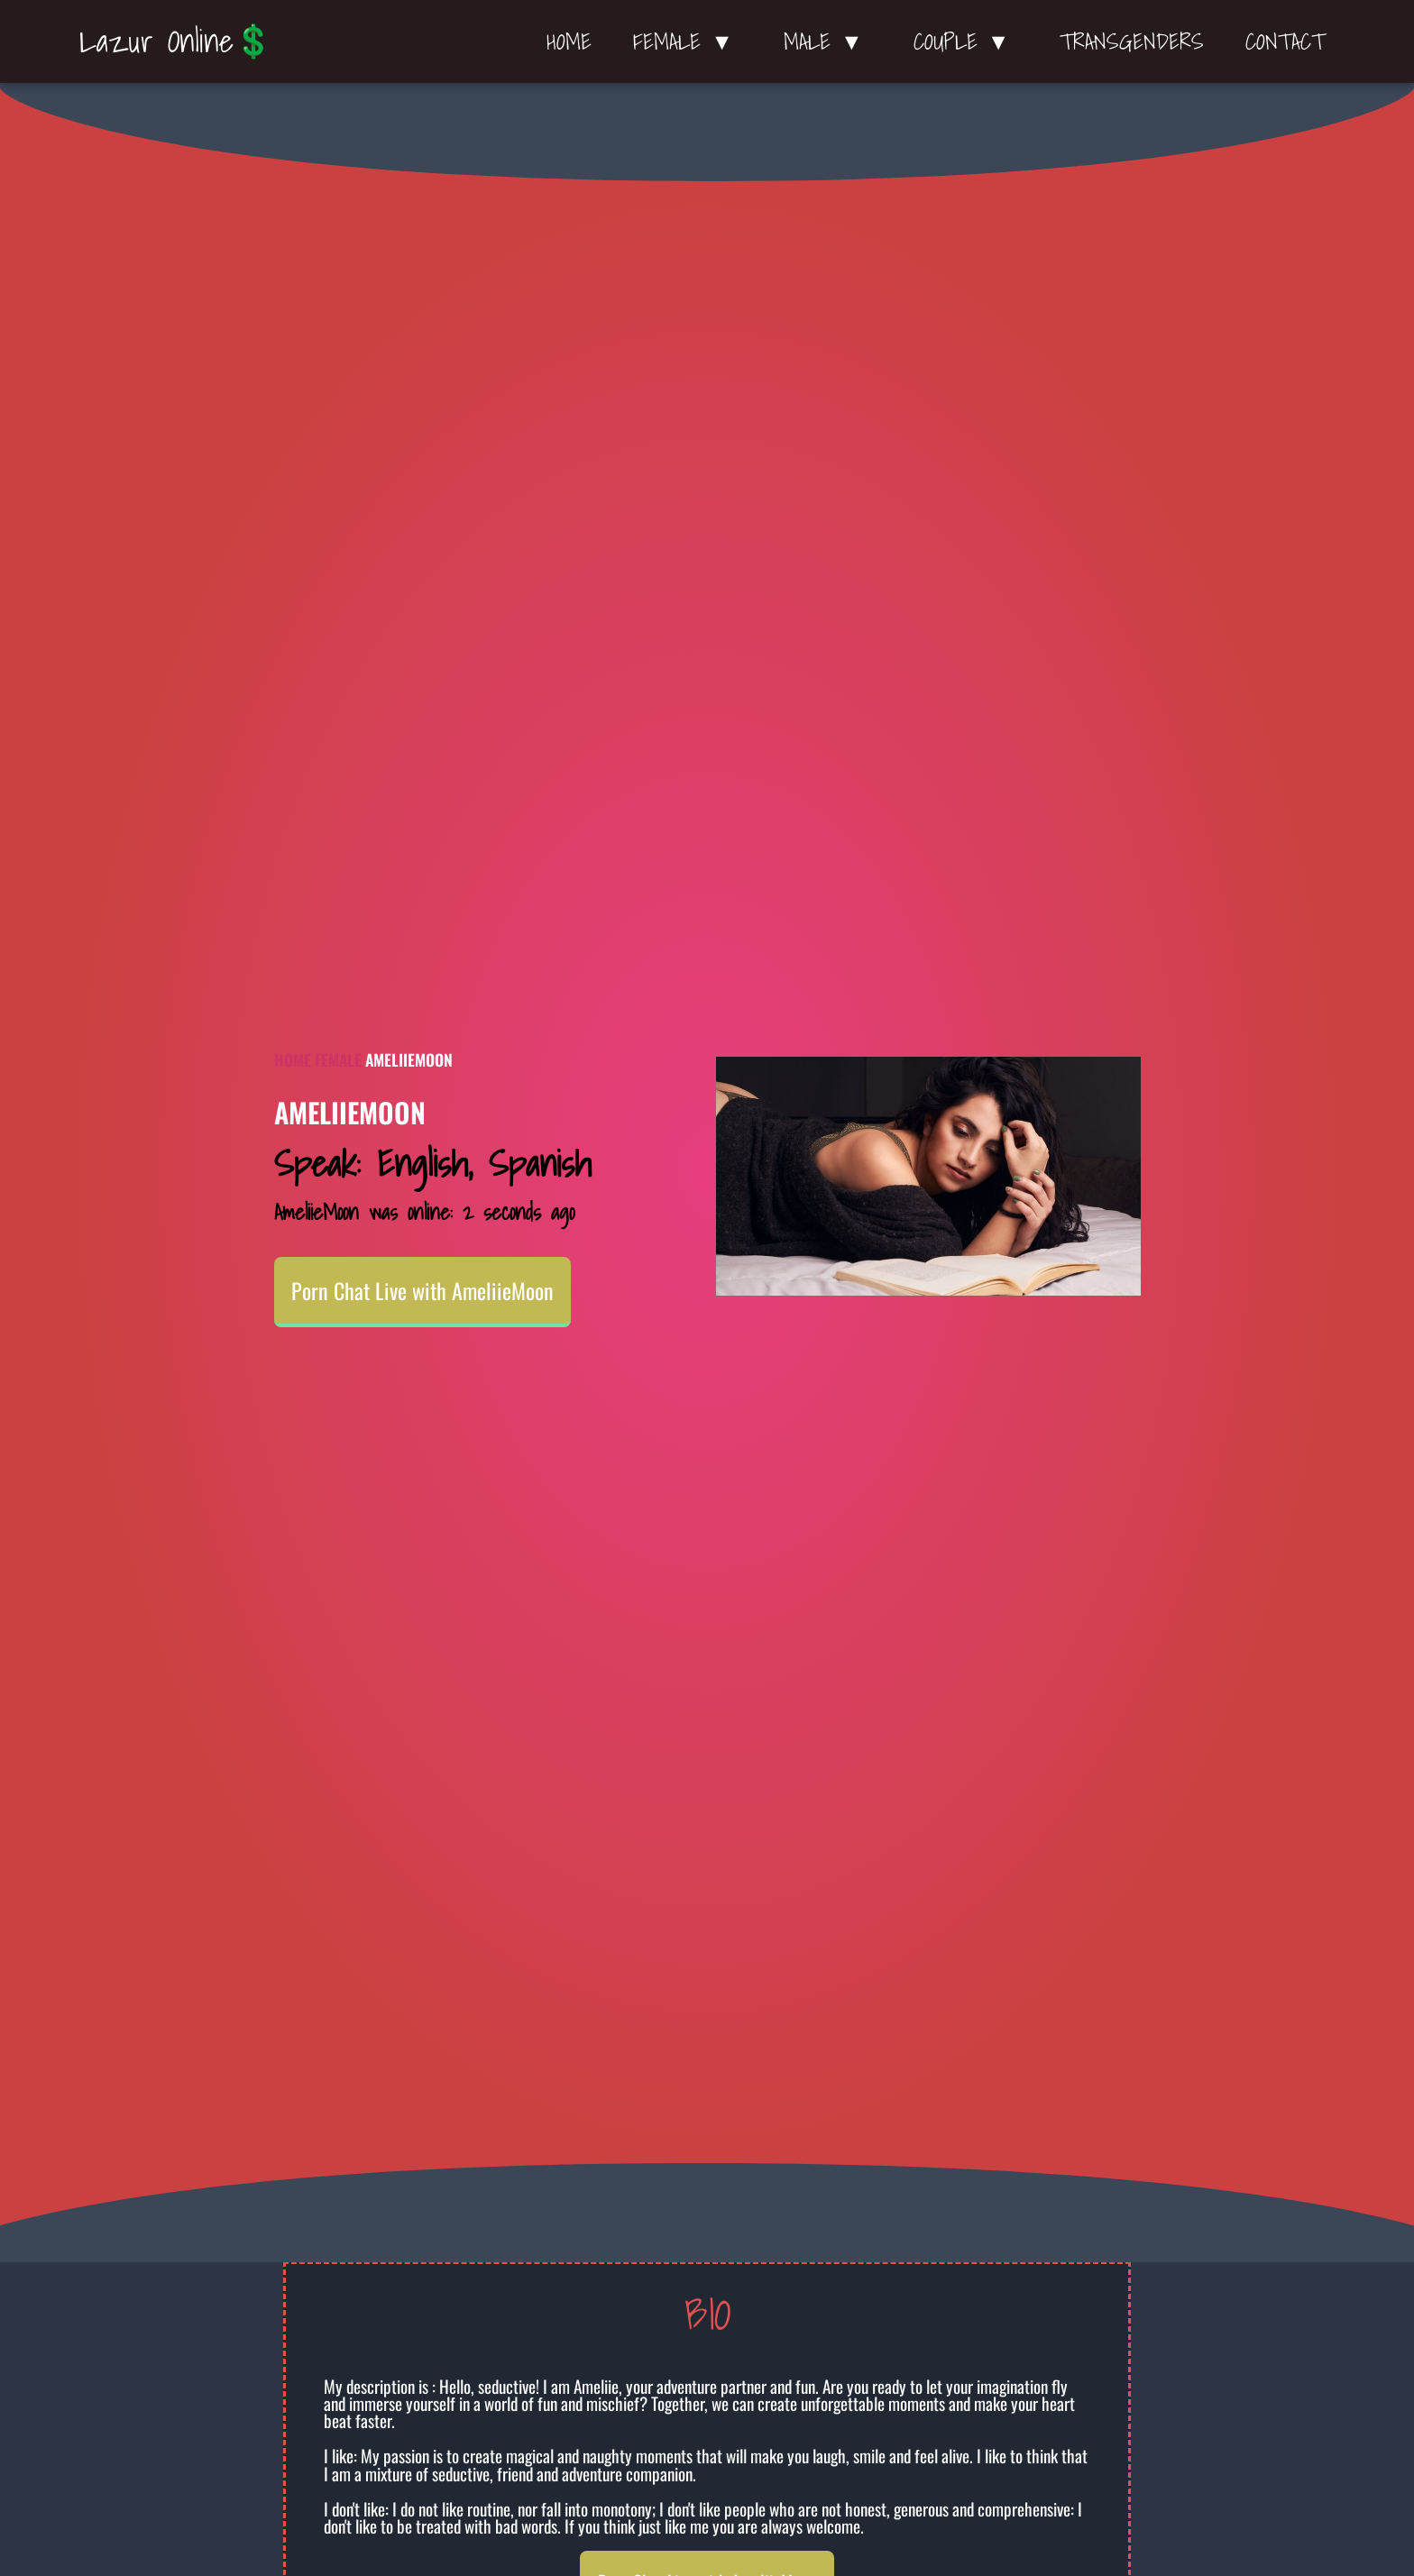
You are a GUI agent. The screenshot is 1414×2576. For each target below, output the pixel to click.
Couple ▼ (966, 41)
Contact (1285, 41)
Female (338, 1059)
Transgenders (1132, 41)
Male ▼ (828, 41)
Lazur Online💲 (176, 40)
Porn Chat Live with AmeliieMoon (422, 1290)
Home (569, 41)
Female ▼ (687, 41)
